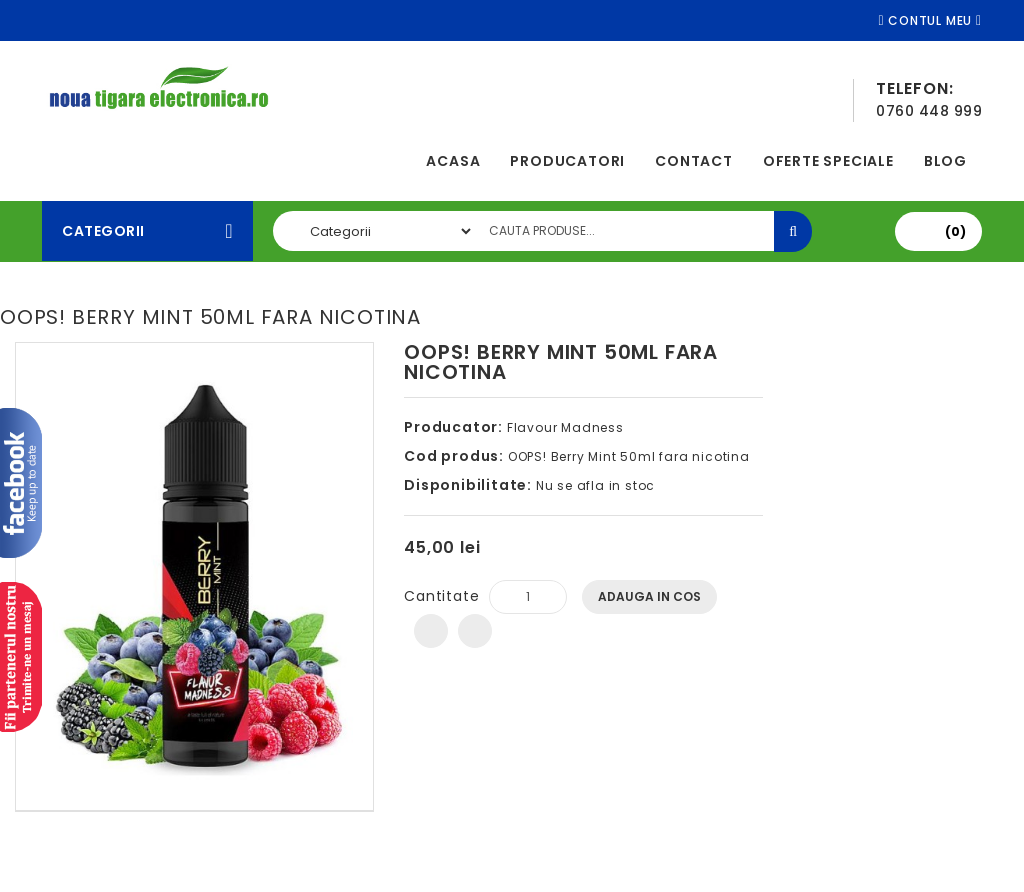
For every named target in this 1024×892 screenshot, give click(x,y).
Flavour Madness (565, 427)
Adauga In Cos (649, 596)
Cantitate (441, 596)
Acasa (453, 161)
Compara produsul (475, 631)
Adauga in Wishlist (431, 631)
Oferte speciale (828, 161)
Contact (694, 161)
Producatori (567, 161)
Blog (945, 161)
